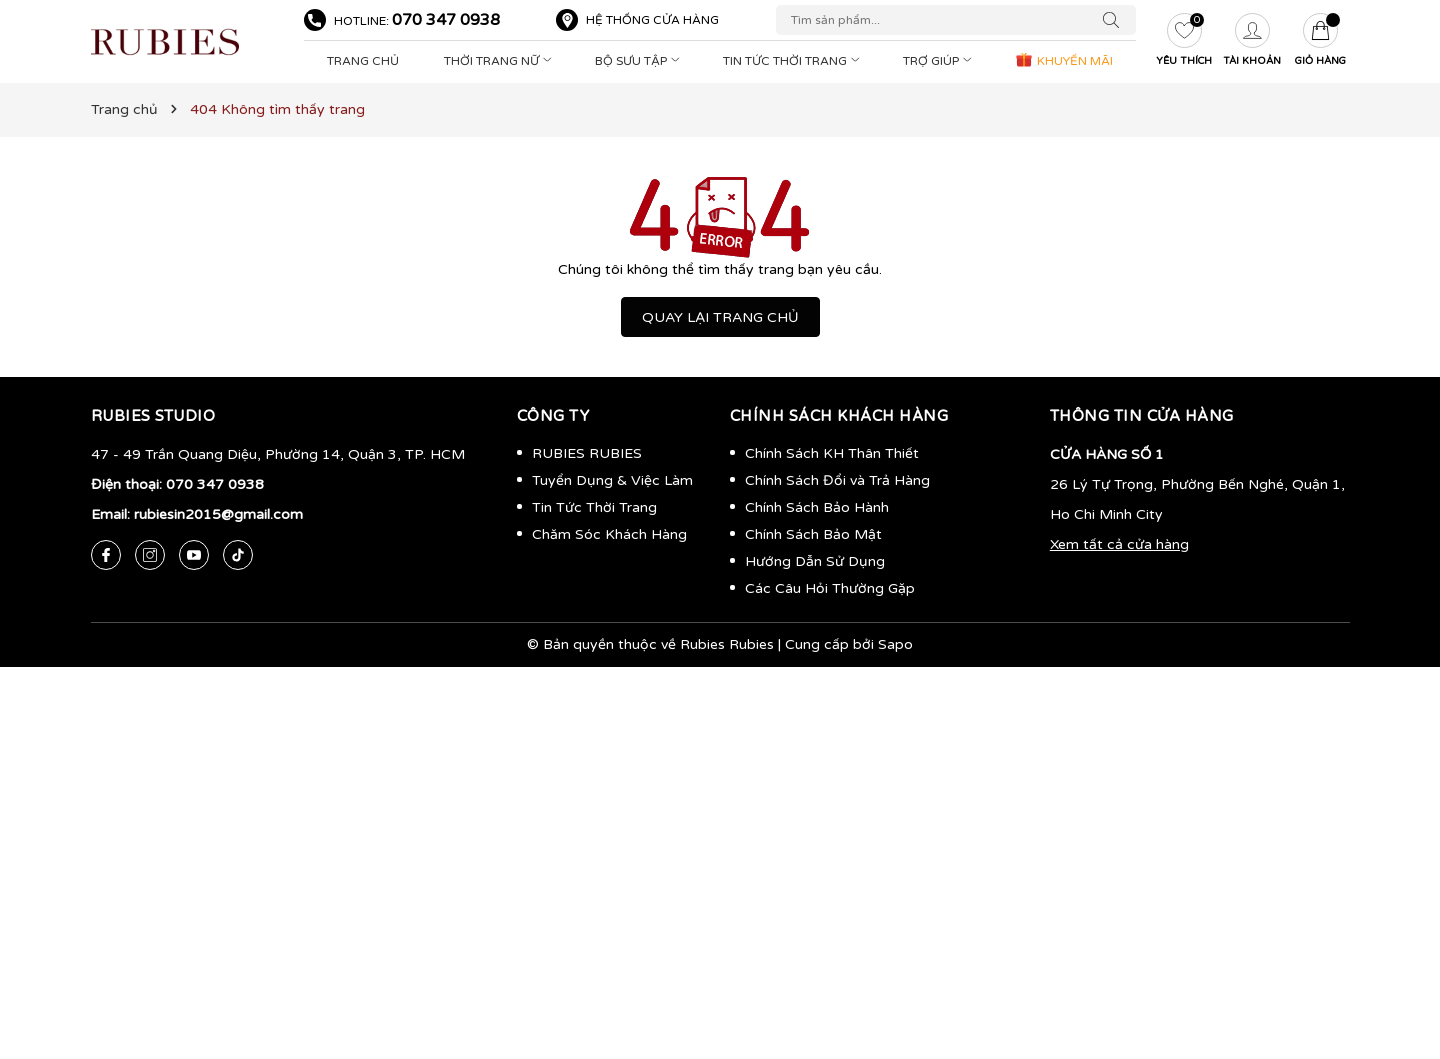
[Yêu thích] (1184, 42)
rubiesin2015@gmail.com (218, 514)
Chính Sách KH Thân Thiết (832, 453)
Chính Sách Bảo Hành (817, 507)
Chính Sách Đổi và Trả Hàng (837, 480)
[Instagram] (150, 555)
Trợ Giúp (939, 61)
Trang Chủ (363, 61)
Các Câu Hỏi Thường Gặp (830, 588)
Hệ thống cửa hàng (652, 20)
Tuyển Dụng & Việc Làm (612, 480)
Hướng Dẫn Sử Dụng (815, 561)
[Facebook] (106, 555)
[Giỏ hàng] (1320, 42)
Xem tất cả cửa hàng (1119, 544)
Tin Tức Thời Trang (793, 61)
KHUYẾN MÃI (1063, 59)
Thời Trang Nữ (500, 61)
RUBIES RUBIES (587, 453)
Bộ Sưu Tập (639, 61)
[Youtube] (194, 555)
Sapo (895, 644)
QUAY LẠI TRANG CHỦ (720, 317)
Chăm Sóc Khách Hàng (609, 534)
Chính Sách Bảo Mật (813, 534)
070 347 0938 (446, 20)
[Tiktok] (238, 555)
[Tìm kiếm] (1116, 20)
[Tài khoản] (1252, 42)
